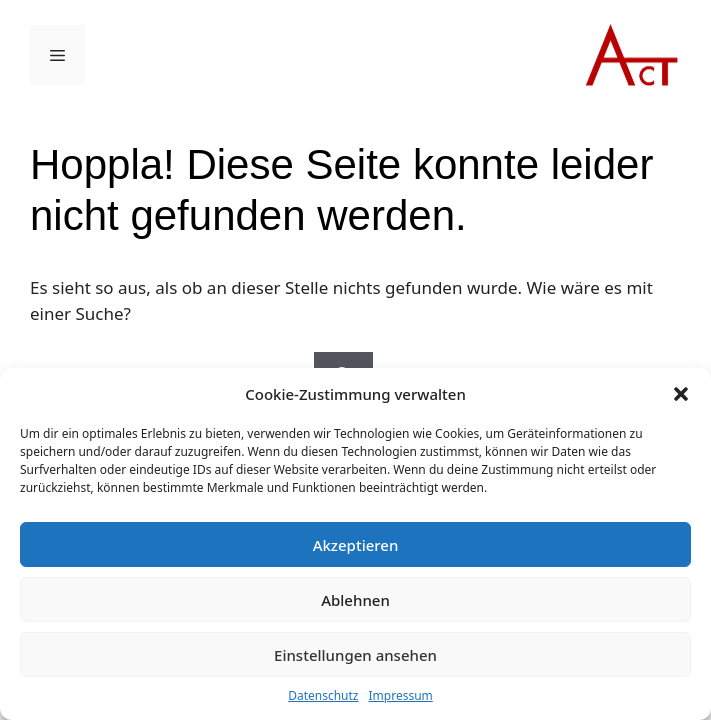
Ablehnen (355, 600)
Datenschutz (323, 695)
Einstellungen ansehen (355, 655)
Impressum (401, 695)
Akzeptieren (356, 545)
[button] (681, 394)
